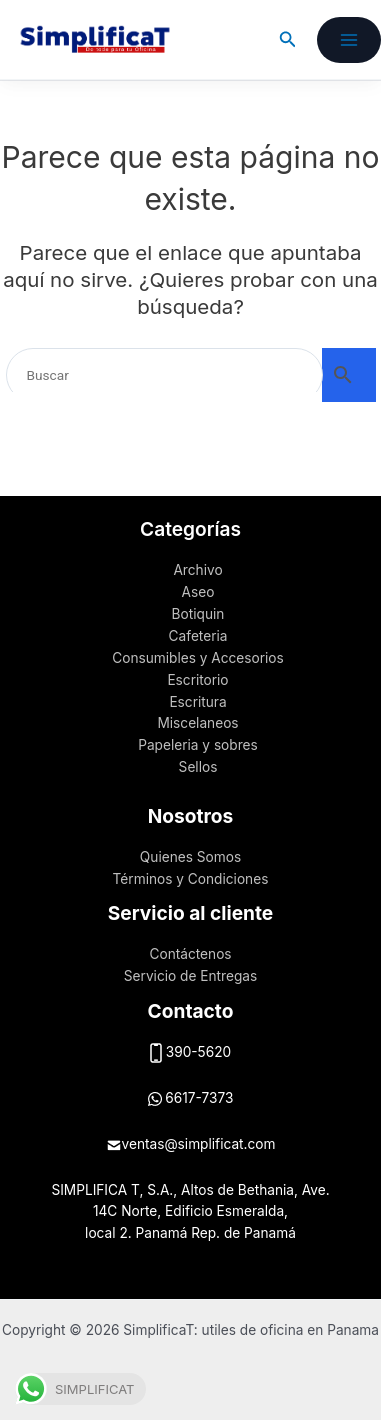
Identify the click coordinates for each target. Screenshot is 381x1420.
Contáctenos (190, 954)
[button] (288, 39)
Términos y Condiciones (191, 879)
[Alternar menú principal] (349, 40)
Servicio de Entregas (190, 976)
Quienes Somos (190, 857)
